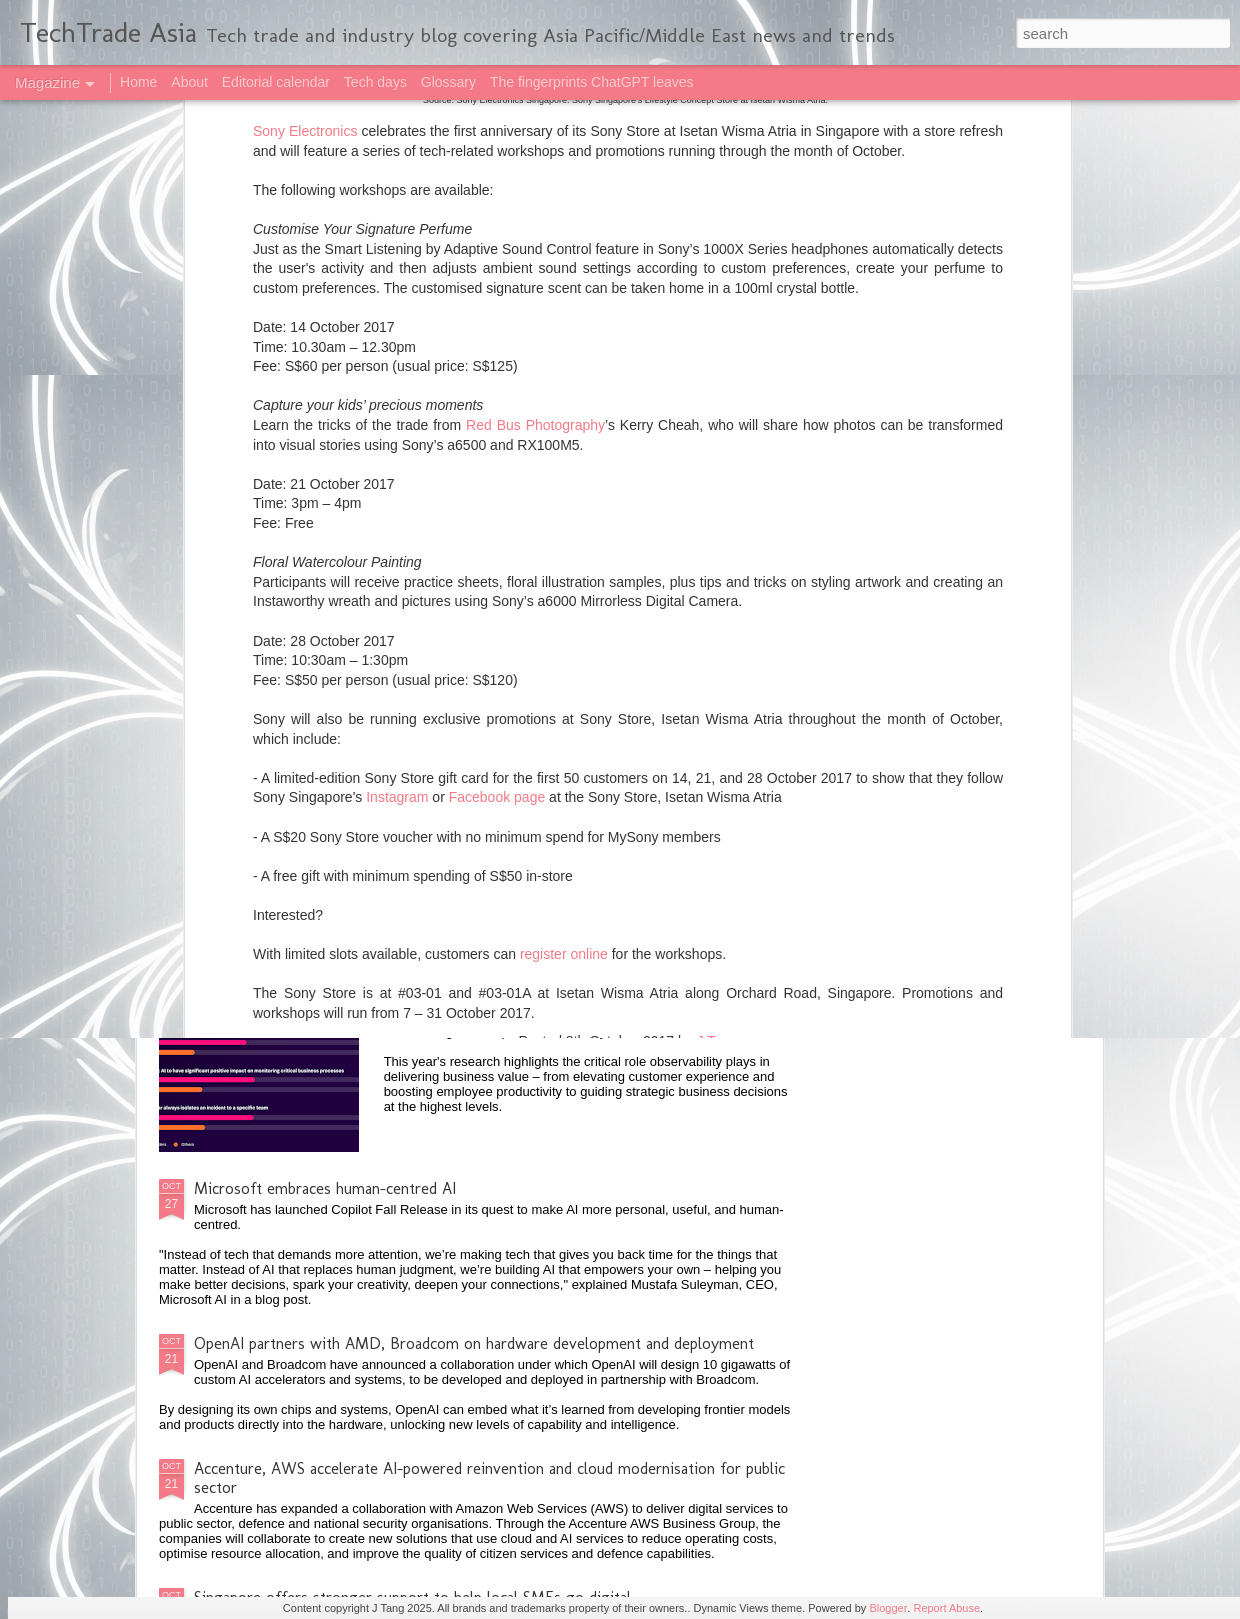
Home (138, 82)
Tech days (375, 82)
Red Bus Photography (535, 109)
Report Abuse (946, 1608)
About (189, 82)
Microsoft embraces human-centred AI (325, 1188)
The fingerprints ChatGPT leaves (592, 82)
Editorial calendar (276, 82)
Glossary (448, 82)
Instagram (397, 481)
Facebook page (497, 481)
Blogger (888, 1608)
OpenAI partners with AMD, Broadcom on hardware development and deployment (474, 1343)
